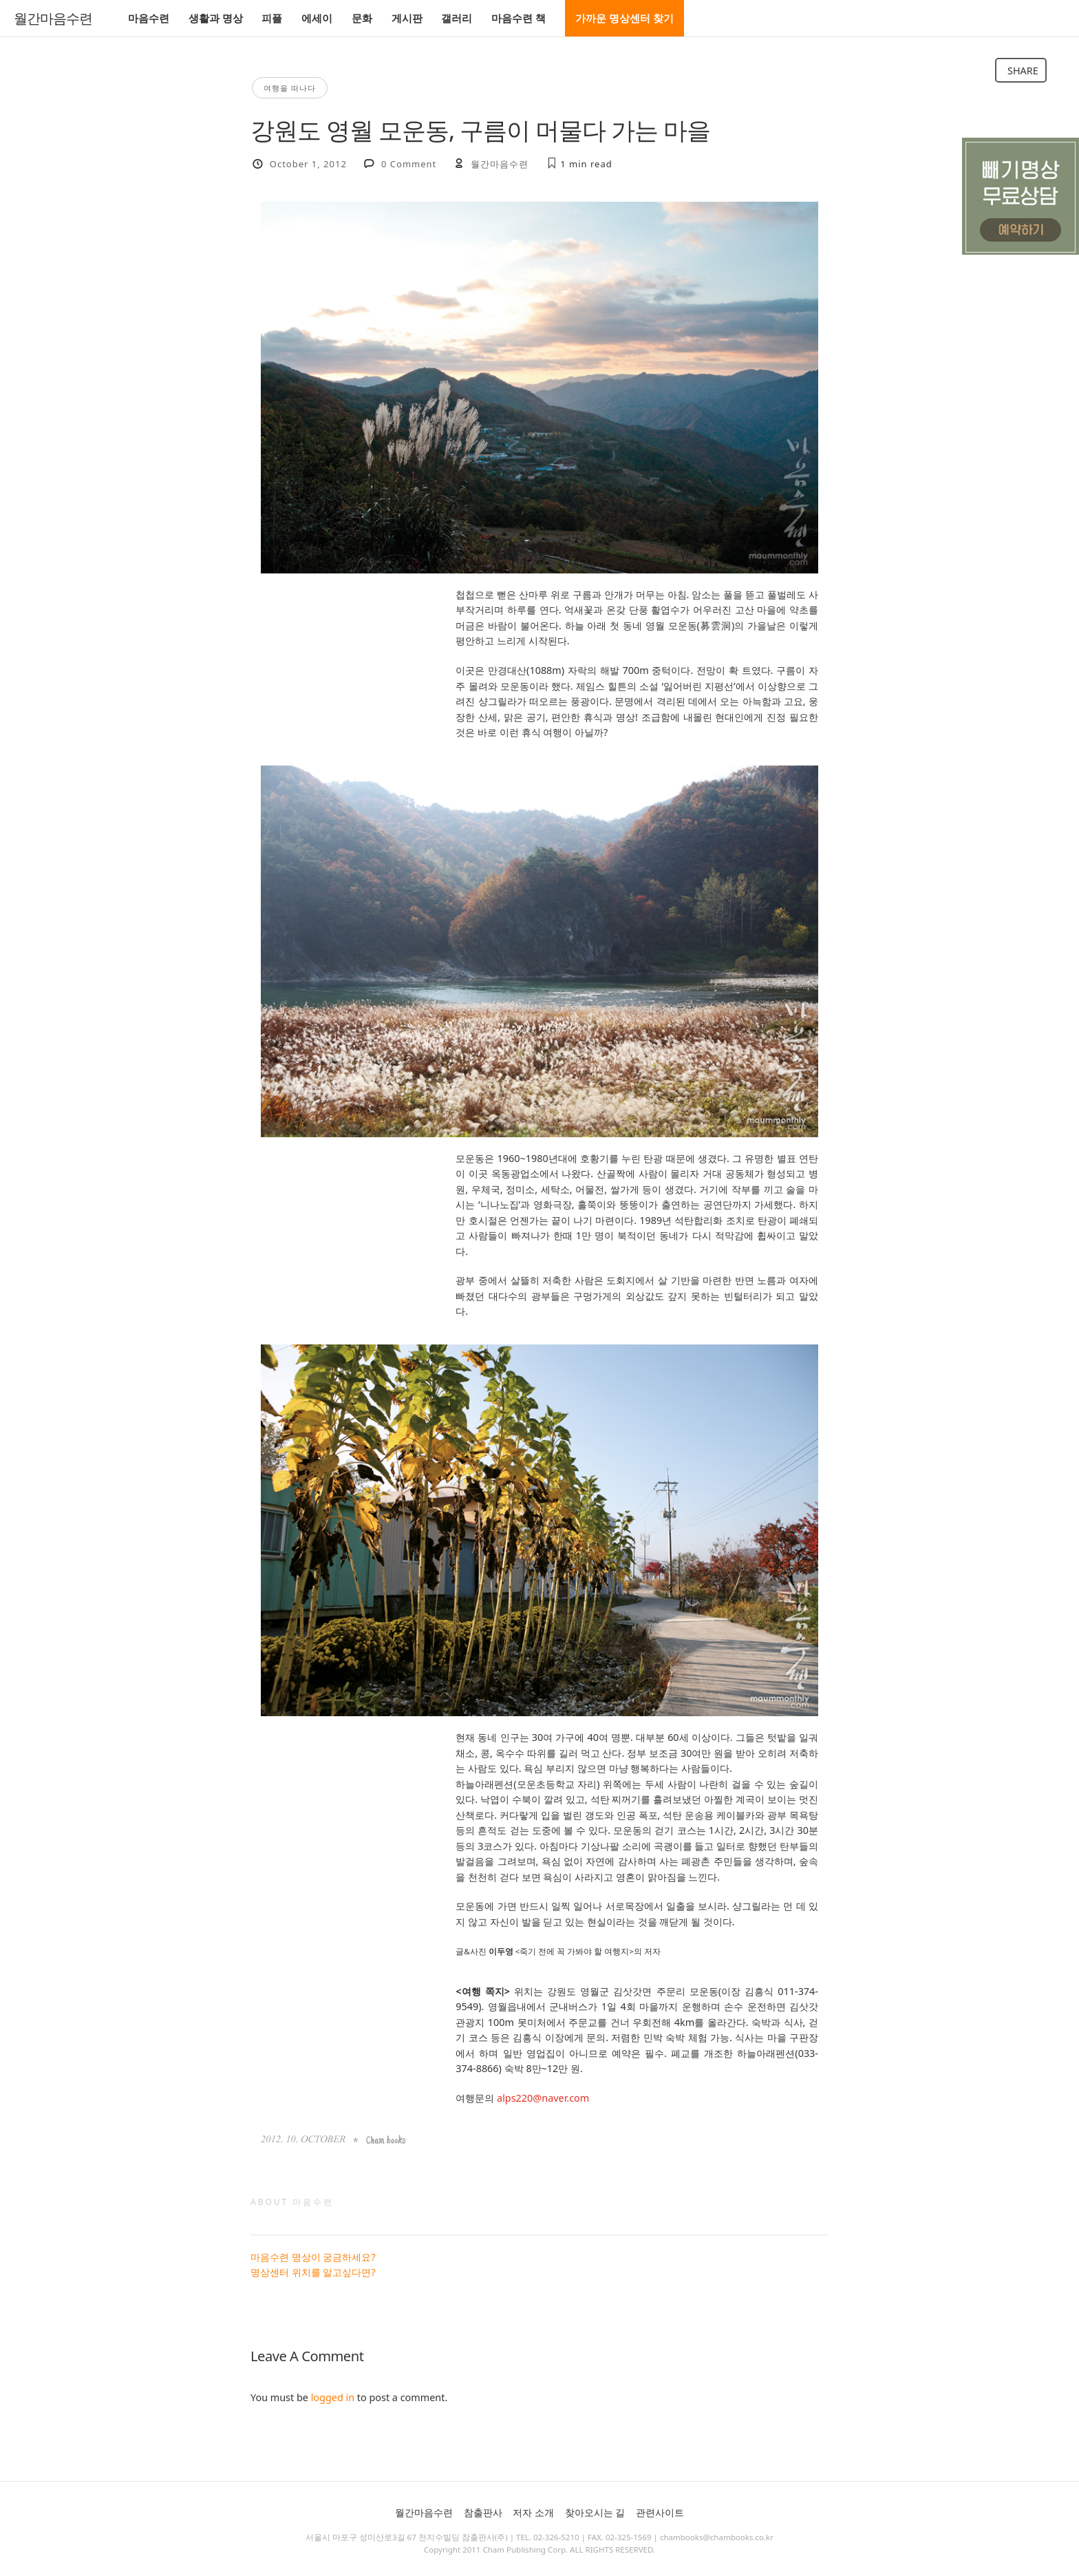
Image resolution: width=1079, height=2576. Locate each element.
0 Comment (408, 164)
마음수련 (148, 18)
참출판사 (483, 2512)
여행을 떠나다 (290, 88)
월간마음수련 (53, 18)
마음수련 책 (518, 18)
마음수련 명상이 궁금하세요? (313, 2256)
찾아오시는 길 (595, 2512)
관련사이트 (660, 2512)
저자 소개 (533, 2512)
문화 (362, 18)
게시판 (407, 18)
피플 (271, 18)
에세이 (316, 18)
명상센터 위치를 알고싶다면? (313, 2272)
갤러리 (456, 18)
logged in (332, 2397)
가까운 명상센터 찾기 (624, 18)
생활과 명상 (216, 18)
